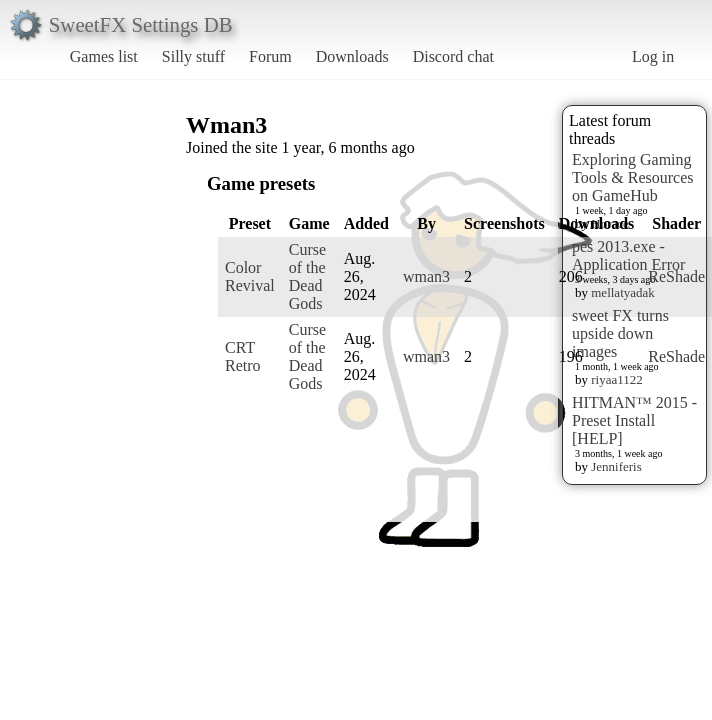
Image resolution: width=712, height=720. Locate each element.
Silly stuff (193, 56)
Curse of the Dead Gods (307, 276)
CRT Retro (243, 356)
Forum (270, 56)
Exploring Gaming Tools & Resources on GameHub (633, 177)
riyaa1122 (617, 379)
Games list (104, 56)
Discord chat (453, 56)
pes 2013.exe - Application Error (628, 255)
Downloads (352, 56)
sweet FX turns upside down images (620, 333)
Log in (653, 56)
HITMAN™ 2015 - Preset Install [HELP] (634, 420)
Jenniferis (616, 466)
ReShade (676, 276)
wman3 (426, 276)
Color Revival (250, 276)
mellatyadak (623, 292)
